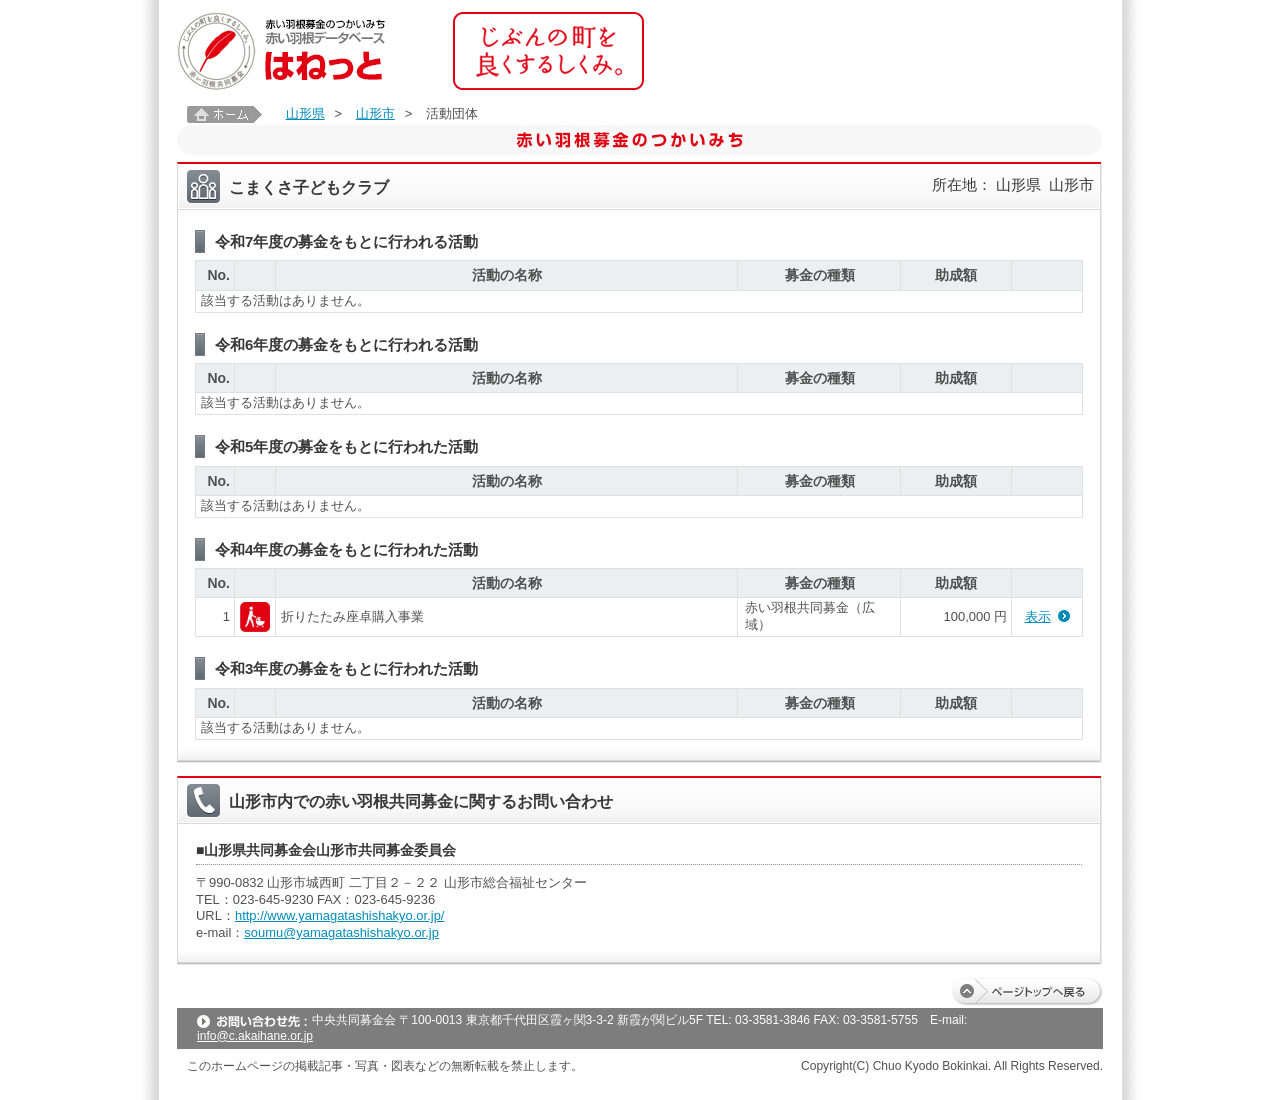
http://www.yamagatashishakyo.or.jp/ (340, 915)
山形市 (375, 113)
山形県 (305, 113)
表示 (1038, 616)
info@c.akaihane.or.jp (255, 1036)
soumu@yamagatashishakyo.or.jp (341, 932)
